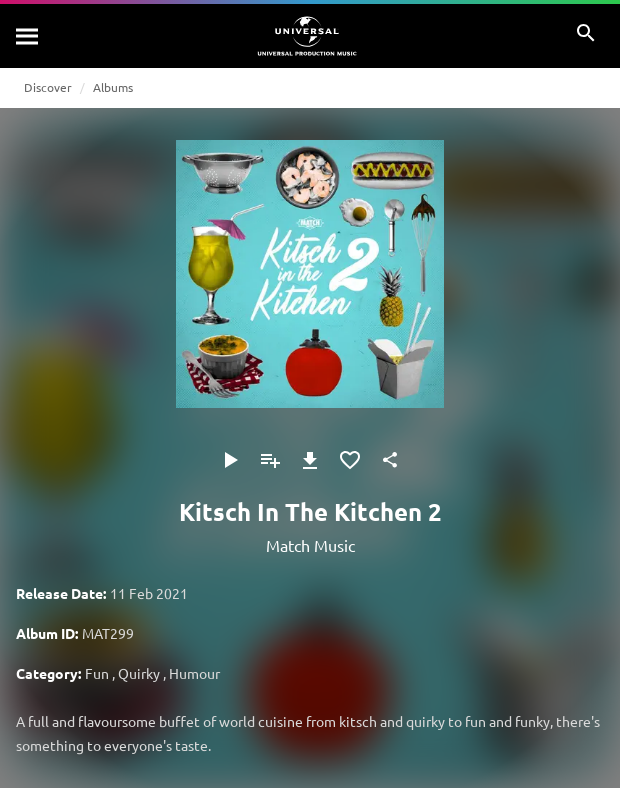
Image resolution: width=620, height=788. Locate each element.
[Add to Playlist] (270, 460)
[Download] (310, 460)
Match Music (310, 545)
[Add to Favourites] (350, 460)
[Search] (28, 36)
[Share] (390, 460)
